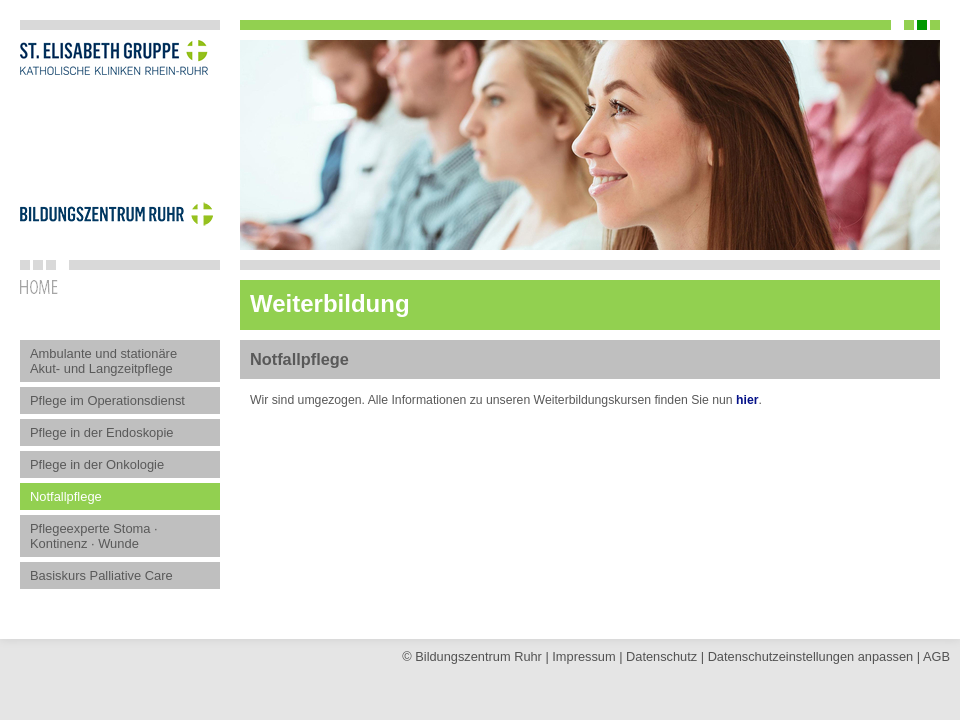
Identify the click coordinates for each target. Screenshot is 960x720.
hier (747, 400)
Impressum (583, 656)
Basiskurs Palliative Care (101, 575)
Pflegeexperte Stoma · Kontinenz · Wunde (94, 536)
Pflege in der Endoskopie (102, 432)
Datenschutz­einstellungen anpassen (811, 656)
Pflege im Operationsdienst (107, 400)
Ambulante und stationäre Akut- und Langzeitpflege (103, 361)
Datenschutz (661, 656)
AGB (936, 656)
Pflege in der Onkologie (97, 464)
